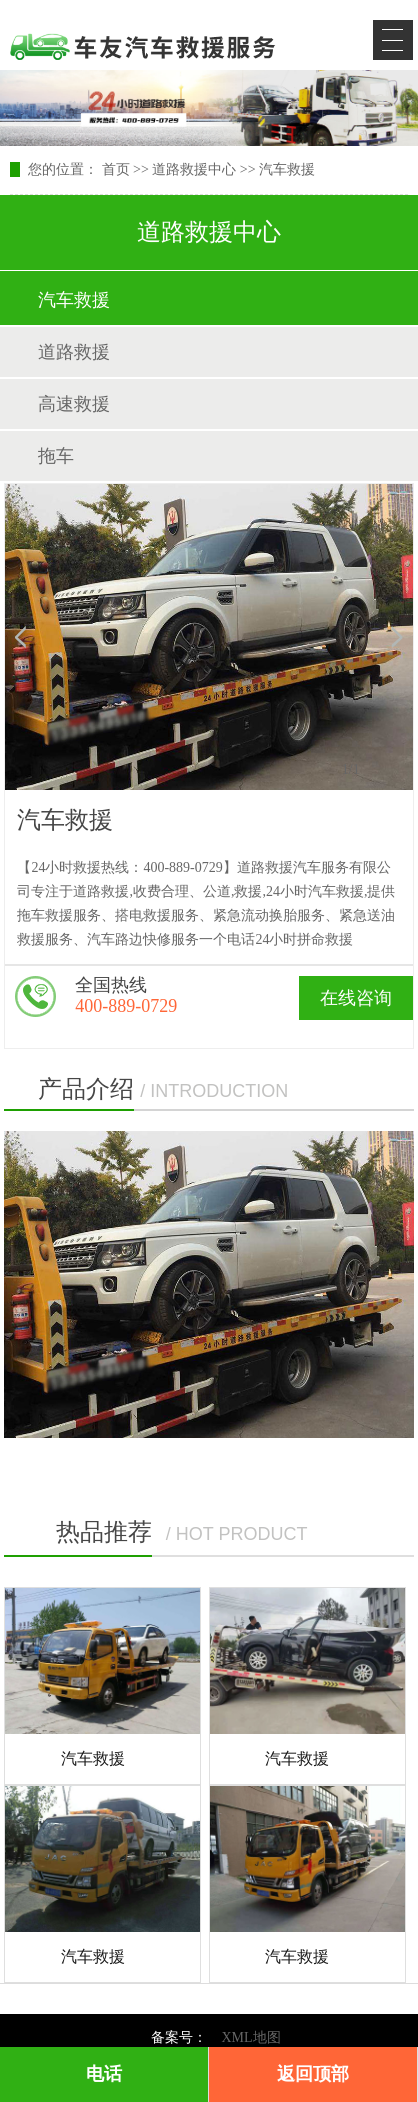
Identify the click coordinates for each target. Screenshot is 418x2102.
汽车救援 (287, 169)
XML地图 (250, 2037)
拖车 (56, 456)
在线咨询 (356, 998)
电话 (104, 2074)
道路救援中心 (194, 169)
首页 (116, 169)
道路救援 (74, 352)
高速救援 (74, 404)
